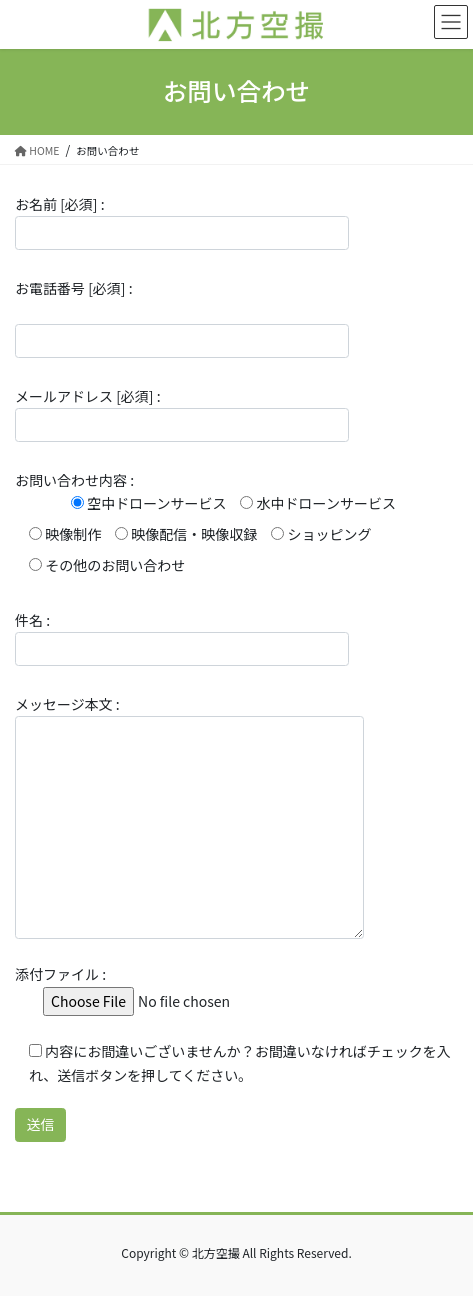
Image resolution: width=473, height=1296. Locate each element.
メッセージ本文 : (189, 816)
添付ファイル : (161, 987)
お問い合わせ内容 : (205, 522)
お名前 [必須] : (182, 222)
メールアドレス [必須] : (182, 414)
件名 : (182, 638)
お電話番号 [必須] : (182, 318)
